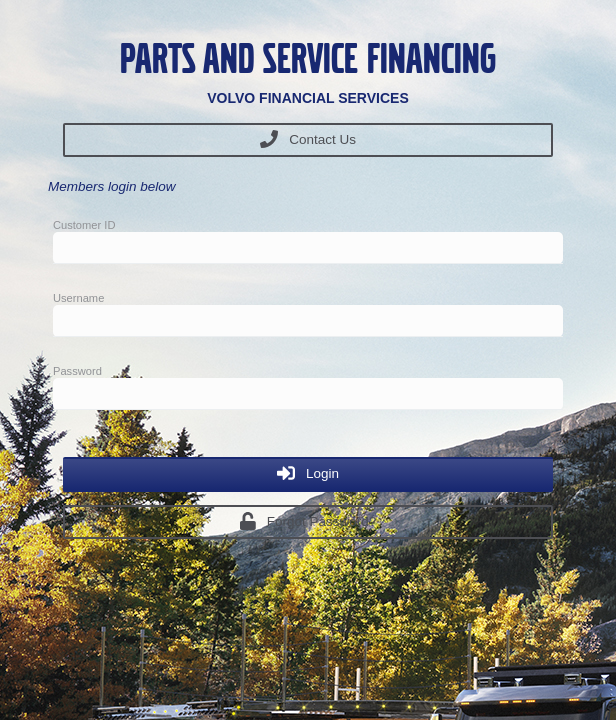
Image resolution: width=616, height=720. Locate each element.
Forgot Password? (308, 521)
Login (308, 473)
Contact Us (308, 139)
